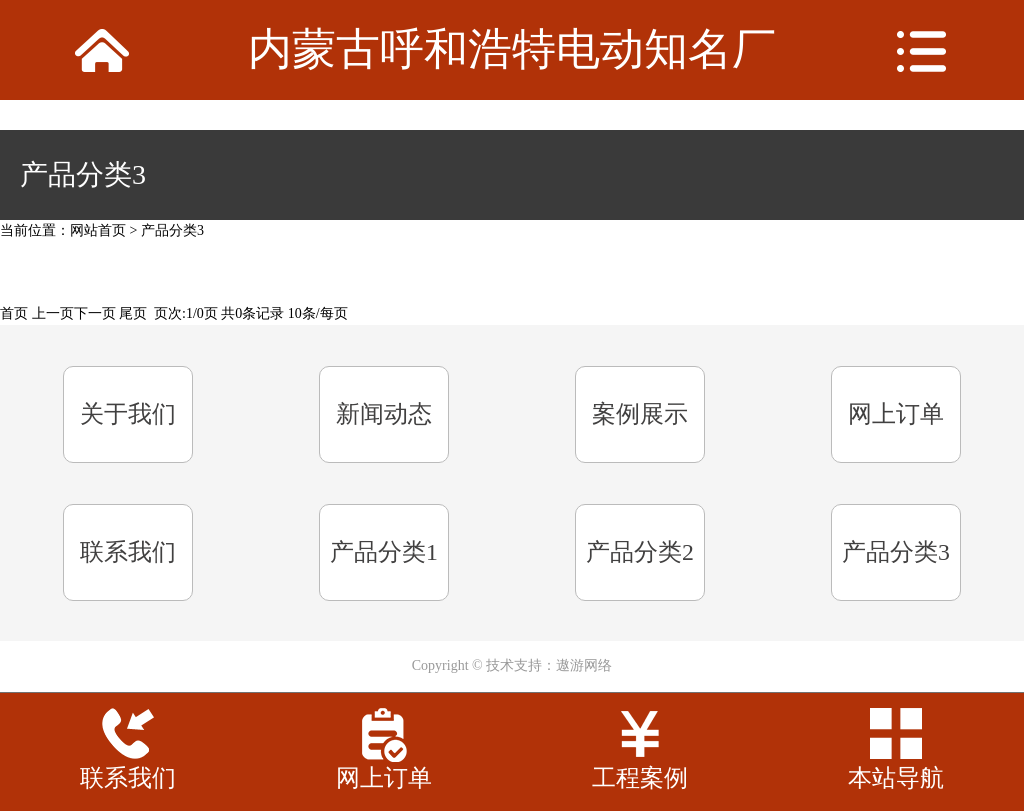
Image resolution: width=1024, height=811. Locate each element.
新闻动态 (384, 414)
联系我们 (128, 552)
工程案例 (640, 778)
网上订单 (896, 414)
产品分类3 (172, 230)
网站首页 (98, 230)
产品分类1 (384, 552)
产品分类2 (640, 552)
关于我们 (128, 414)
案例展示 (640, 414)
